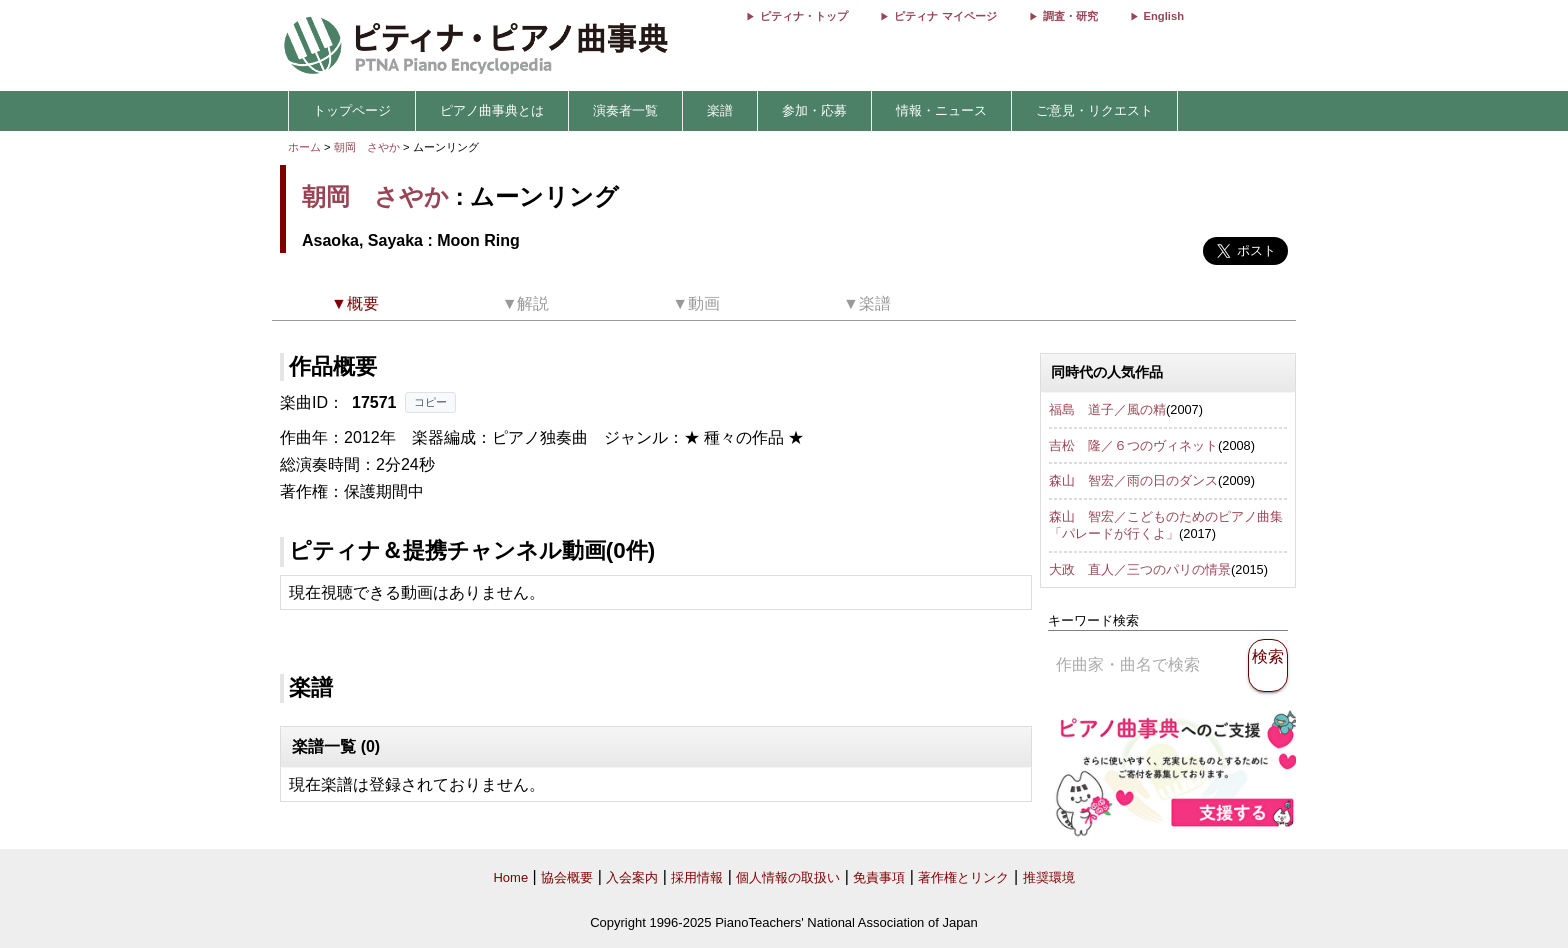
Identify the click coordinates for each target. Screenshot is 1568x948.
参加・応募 (814, 110)
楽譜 (720, 110)
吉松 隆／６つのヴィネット (1133, 445)
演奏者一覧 (625, 110)
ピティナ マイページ (945, 16)
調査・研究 (1070, 16)
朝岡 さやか (367, 147)
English (1164, 16)
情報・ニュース (941, 110)
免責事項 (879, 877)
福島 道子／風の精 (1107, 409)
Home (510, 877)
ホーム (304, 147)
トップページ (352, 110)
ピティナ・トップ (804, 16)
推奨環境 (1049, 877)
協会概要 (567, 877)
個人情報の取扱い (788, 877)
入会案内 (632, 877)
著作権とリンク (963, 877)
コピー (430, 402)
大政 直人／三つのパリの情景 (1140, 569)
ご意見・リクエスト (1094, 110)
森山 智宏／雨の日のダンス (1133, 480)
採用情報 (697, 877)
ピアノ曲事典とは (492, 110)
